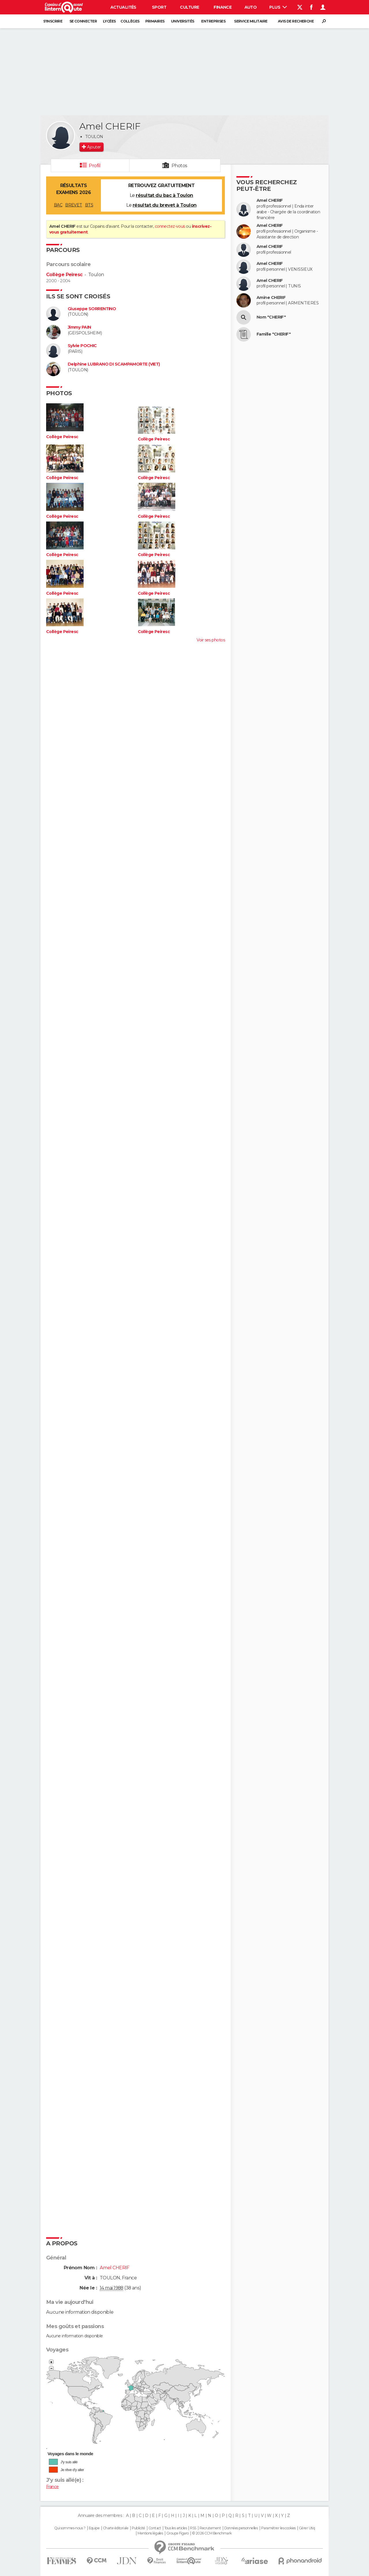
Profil (94, 165)
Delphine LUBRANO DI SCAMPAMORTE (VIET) (114, 364)
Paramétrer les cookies (278, 2528)
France (52, 2486)
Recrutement (210, 2528)
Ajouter (94, 147)
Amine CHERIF (271, 297)
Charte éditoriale (115, 2528)
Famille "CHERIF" (274, 334)
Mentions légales (150, 2533)
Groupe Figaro (177, 2533)
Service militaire (250, 21)
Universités (182, 21)
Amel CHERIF (270, 200)
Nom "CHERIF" (271, 317)
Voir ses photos (211, 640)
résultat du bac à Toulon (164, 195)
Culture (189, 7)
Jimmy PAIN (79, 327)
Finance (222, 7)
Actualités (123, 7)
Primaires (155, 21)
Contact (154, 2528)
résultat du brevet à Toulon (165, 205)
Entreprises (213, 21)
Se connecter (83, 21)
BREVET (73, 205)
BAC (58, 205)
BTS (89, 205)
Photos (179, 165)
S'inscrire (52, 21)
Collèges (130, 21)
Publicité (138, 2528)
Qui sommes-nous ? (69, 2528)
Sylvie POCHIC (82, 345)
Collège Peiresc (64, 274)
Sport (159, 7)
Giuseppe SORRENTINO (92, 308)
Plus (278, 7)
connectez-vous (170, 226)
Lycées (109, 21)
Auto (250, 7)
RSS (193, 2528)
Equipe (94, 2528)
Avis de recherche (296, 21)
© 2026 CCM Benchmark (212, 2533)
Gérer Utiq (307, 2528)
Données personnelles (241, 2528)
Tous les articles (175, 2528)
